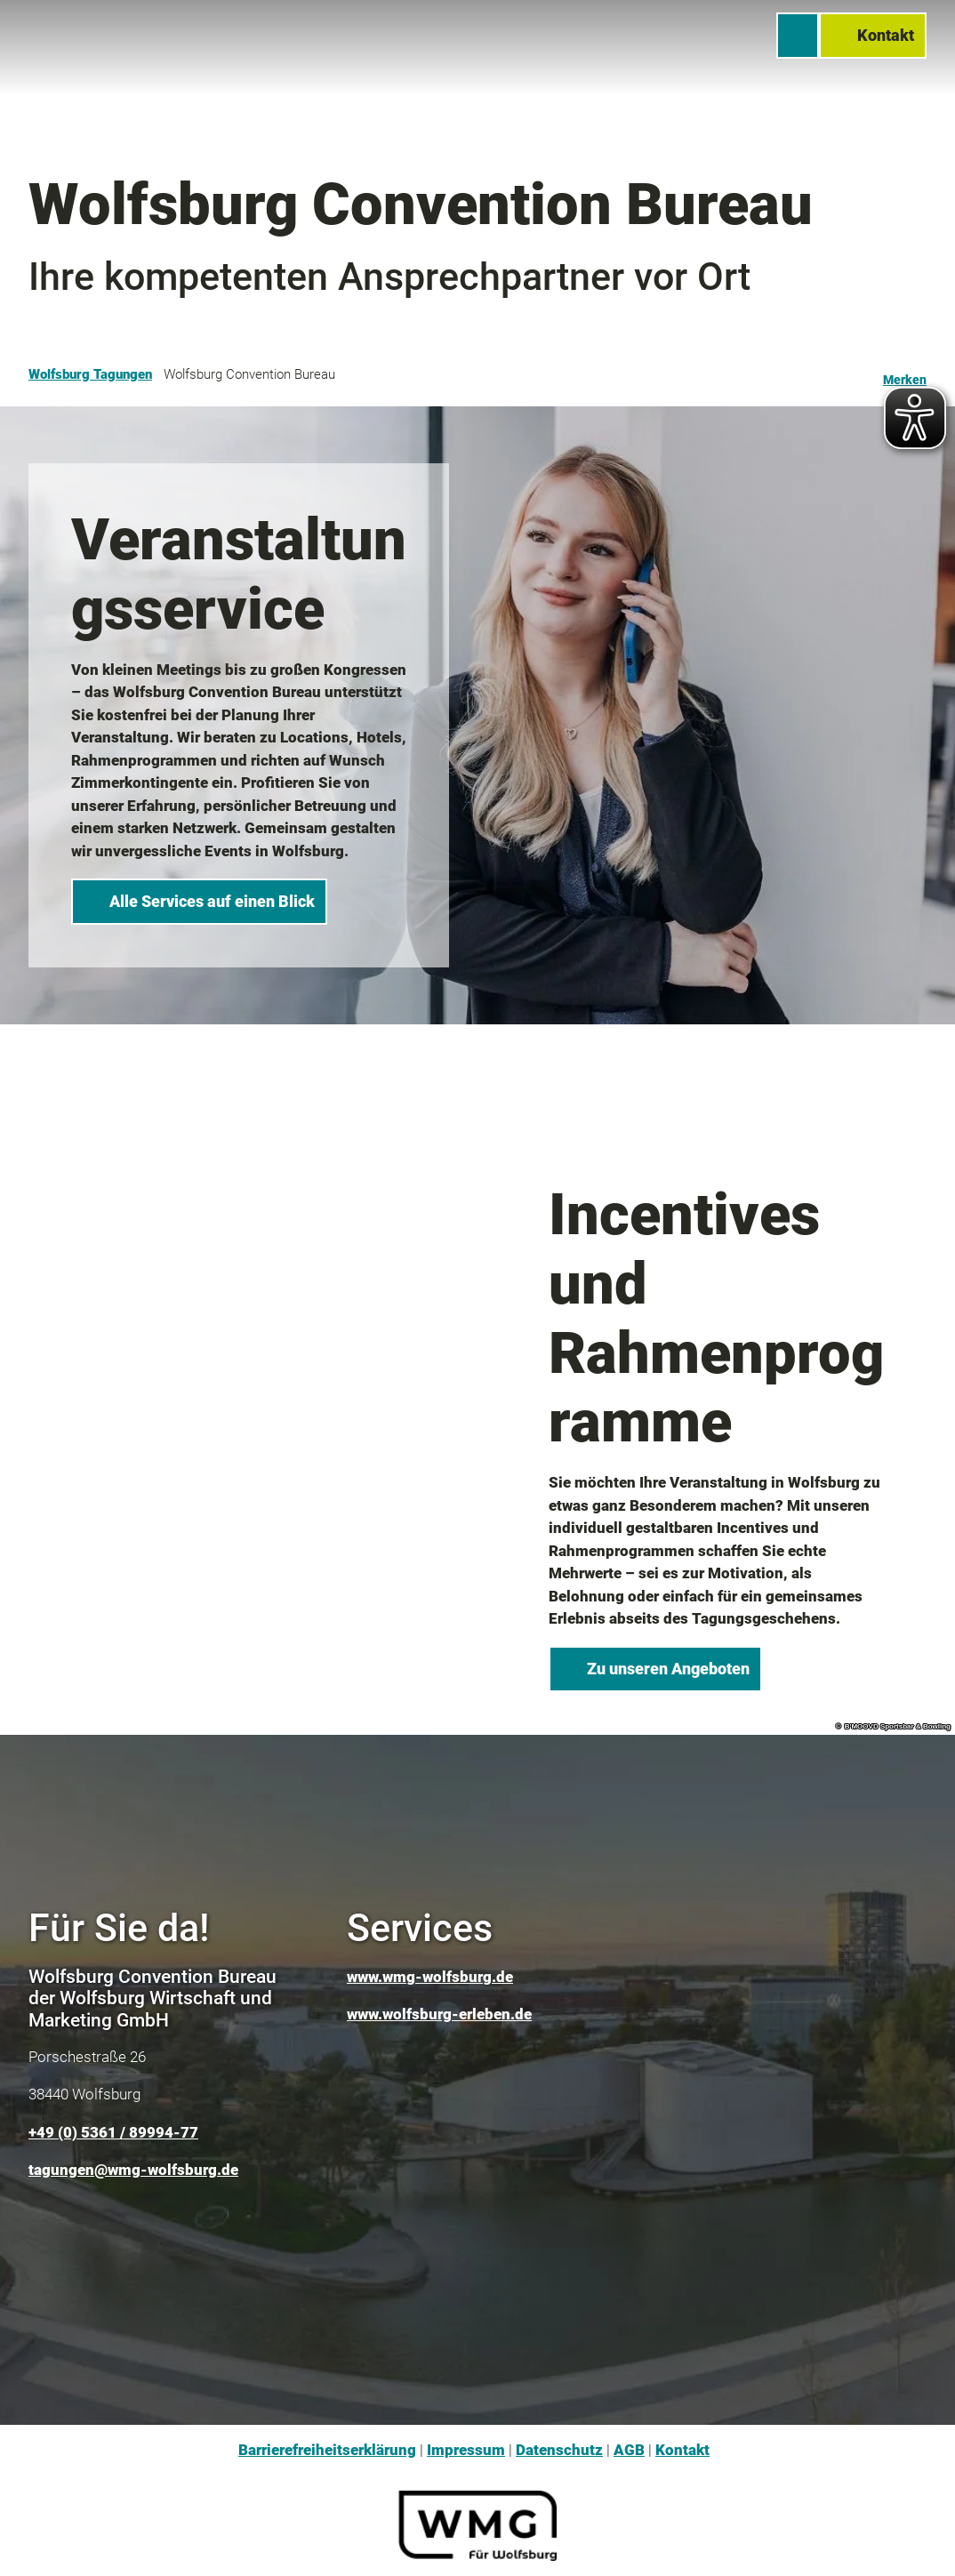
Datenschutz (559, 2450)
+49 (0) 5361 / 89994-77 (113, 2132)
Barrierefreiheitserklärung (327, 2450)
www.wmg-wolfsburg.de (430, 1977)
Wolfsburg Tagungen (90, 374)
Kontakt (682, 2450)
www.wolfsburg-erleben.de (439, 2014)
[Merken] (905, 374)
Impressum (466, 2450)
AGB (629, 2450)
